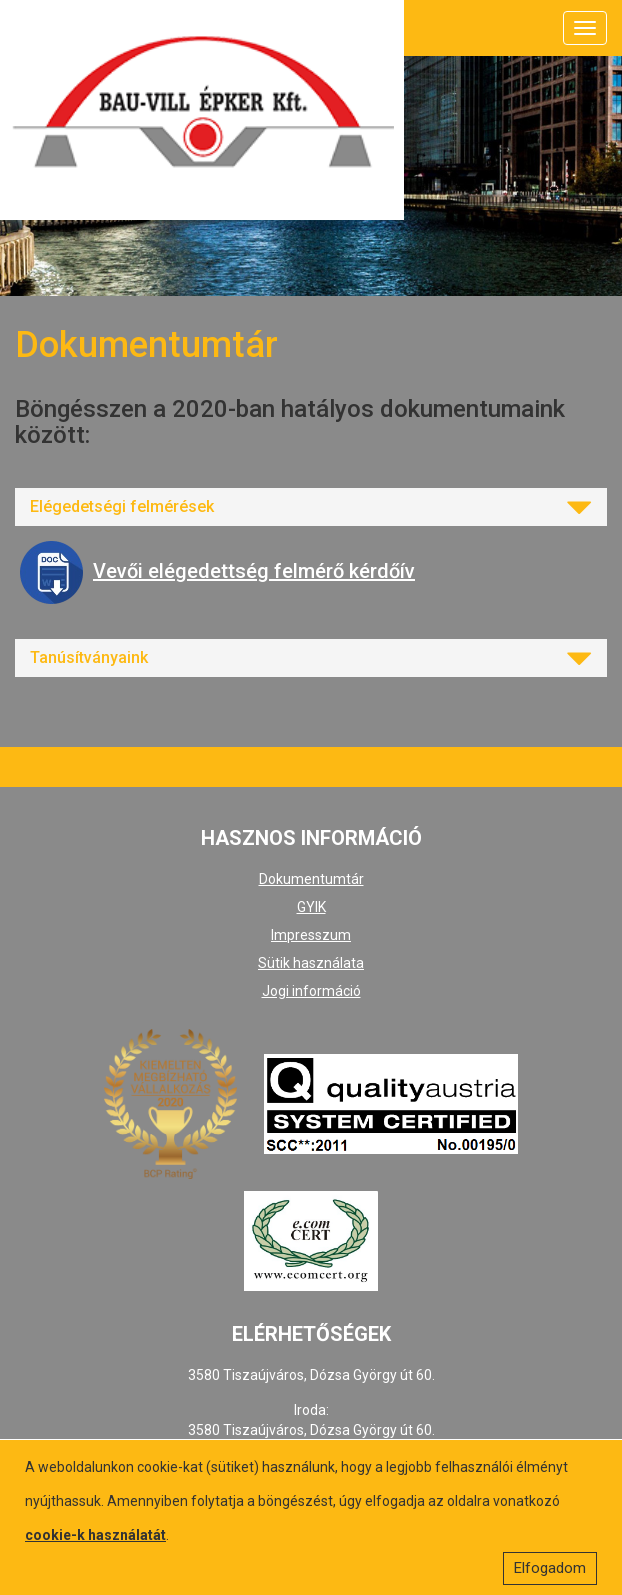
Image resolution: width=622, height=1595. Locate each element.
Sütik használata (311, 963)
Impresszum (311, 935)
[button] (311, 507)
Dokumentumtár (311, 879)
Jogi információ (311, 991)
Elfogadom (550, 1568)
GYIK (311, 907)
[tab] (311, 507)
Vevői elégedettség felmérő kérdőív (217, 571)
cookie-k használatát (95, 1535)
